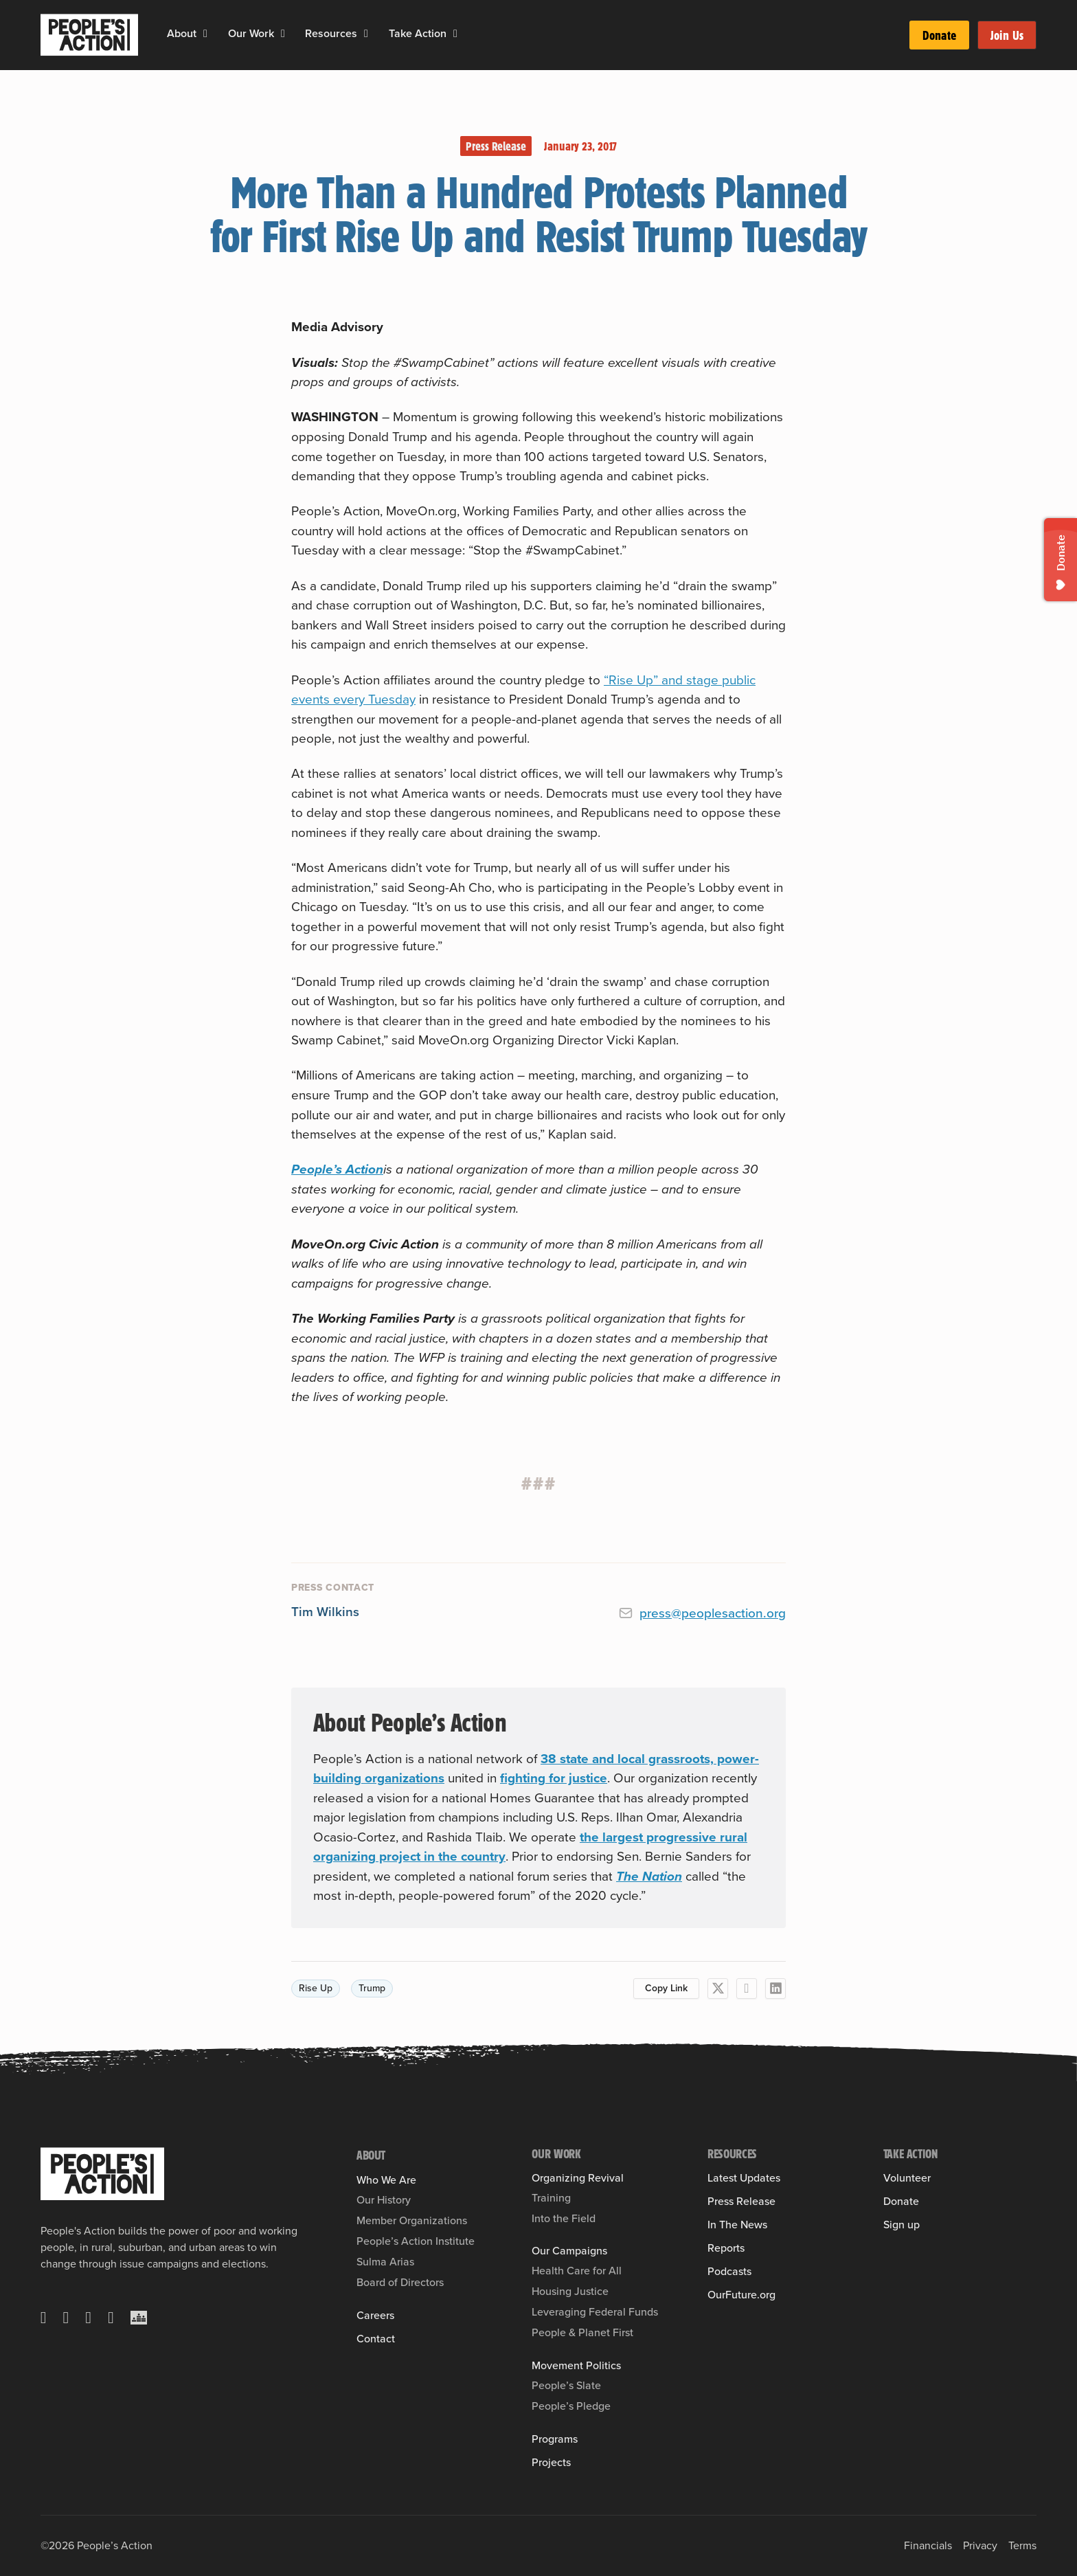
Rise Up (315, 1988)
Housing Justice (570, 2291)
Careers (375, 2315)
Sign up (901, 2225)
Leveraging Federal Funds (595, 2312)
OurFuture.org (741, 2295)
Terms (1022, 2545)
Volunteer (907, 2178)
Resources (331, 33)
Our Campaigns (569, 2251)
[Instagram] (88, 2317)
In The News (737, 2225)
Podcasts (729, 2271)
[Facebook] (746, 1988)
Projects (551, 2462)
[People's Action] (102, 2174)
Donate (939, 35)
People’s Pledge (571, 2406)
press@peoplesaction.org (712, 1613)
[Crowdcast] (139, 2317)
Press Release (496, 146)
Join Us (1006, 35)
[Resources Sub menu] (366, 33)
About (181, 33)
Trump (372, 1988)
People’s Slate (566, 2385)
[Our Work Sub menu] (283, 33)
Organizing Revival (578, 2178)
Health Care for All (577, 2270)
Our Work (251, 33)
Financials (928, 2545)
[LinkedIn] (775, 1988)
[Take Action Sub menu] (455, 33)
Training (551, 2198)
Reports (726, 2248)
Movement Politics (576, 2366)
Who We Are (386, 2180)
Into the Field (564, 2218)
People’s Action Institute (415, 2241)
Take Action (417, 33)
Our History (383, 2200)
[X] (717, 1988)
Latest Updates (743, 2178)
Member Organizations (411, 2220)
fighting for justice (553, 1778)
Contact (375, 2339)
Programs (555, 2439)
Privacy (980, 2545)
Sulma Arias (385, 2262)
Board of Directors (400, 2282)
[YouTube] (111, 2317)
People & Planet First (582, 2332)
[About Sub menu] (205, 33)
